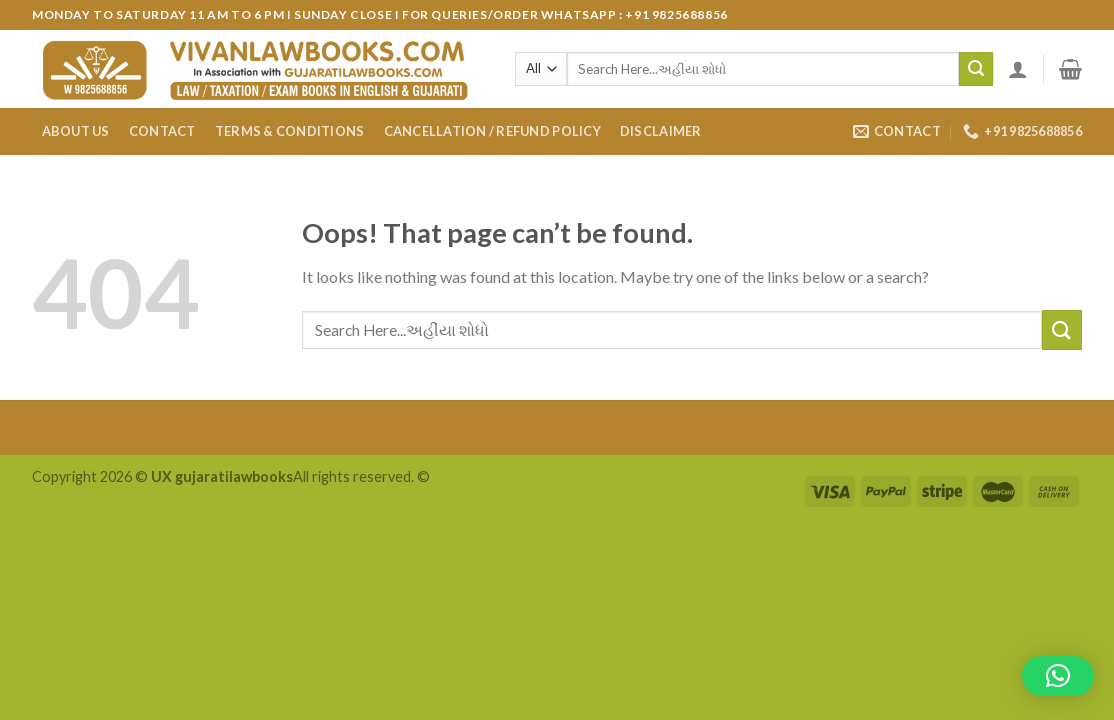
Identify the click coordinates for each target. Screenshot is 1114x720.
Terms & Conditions (290, 131)
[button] (1058, 676)
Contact (162, 131)
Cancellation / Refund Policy (492, 131)
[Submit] (976, 69)
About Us (76, 131)
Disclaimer (661, 131)
